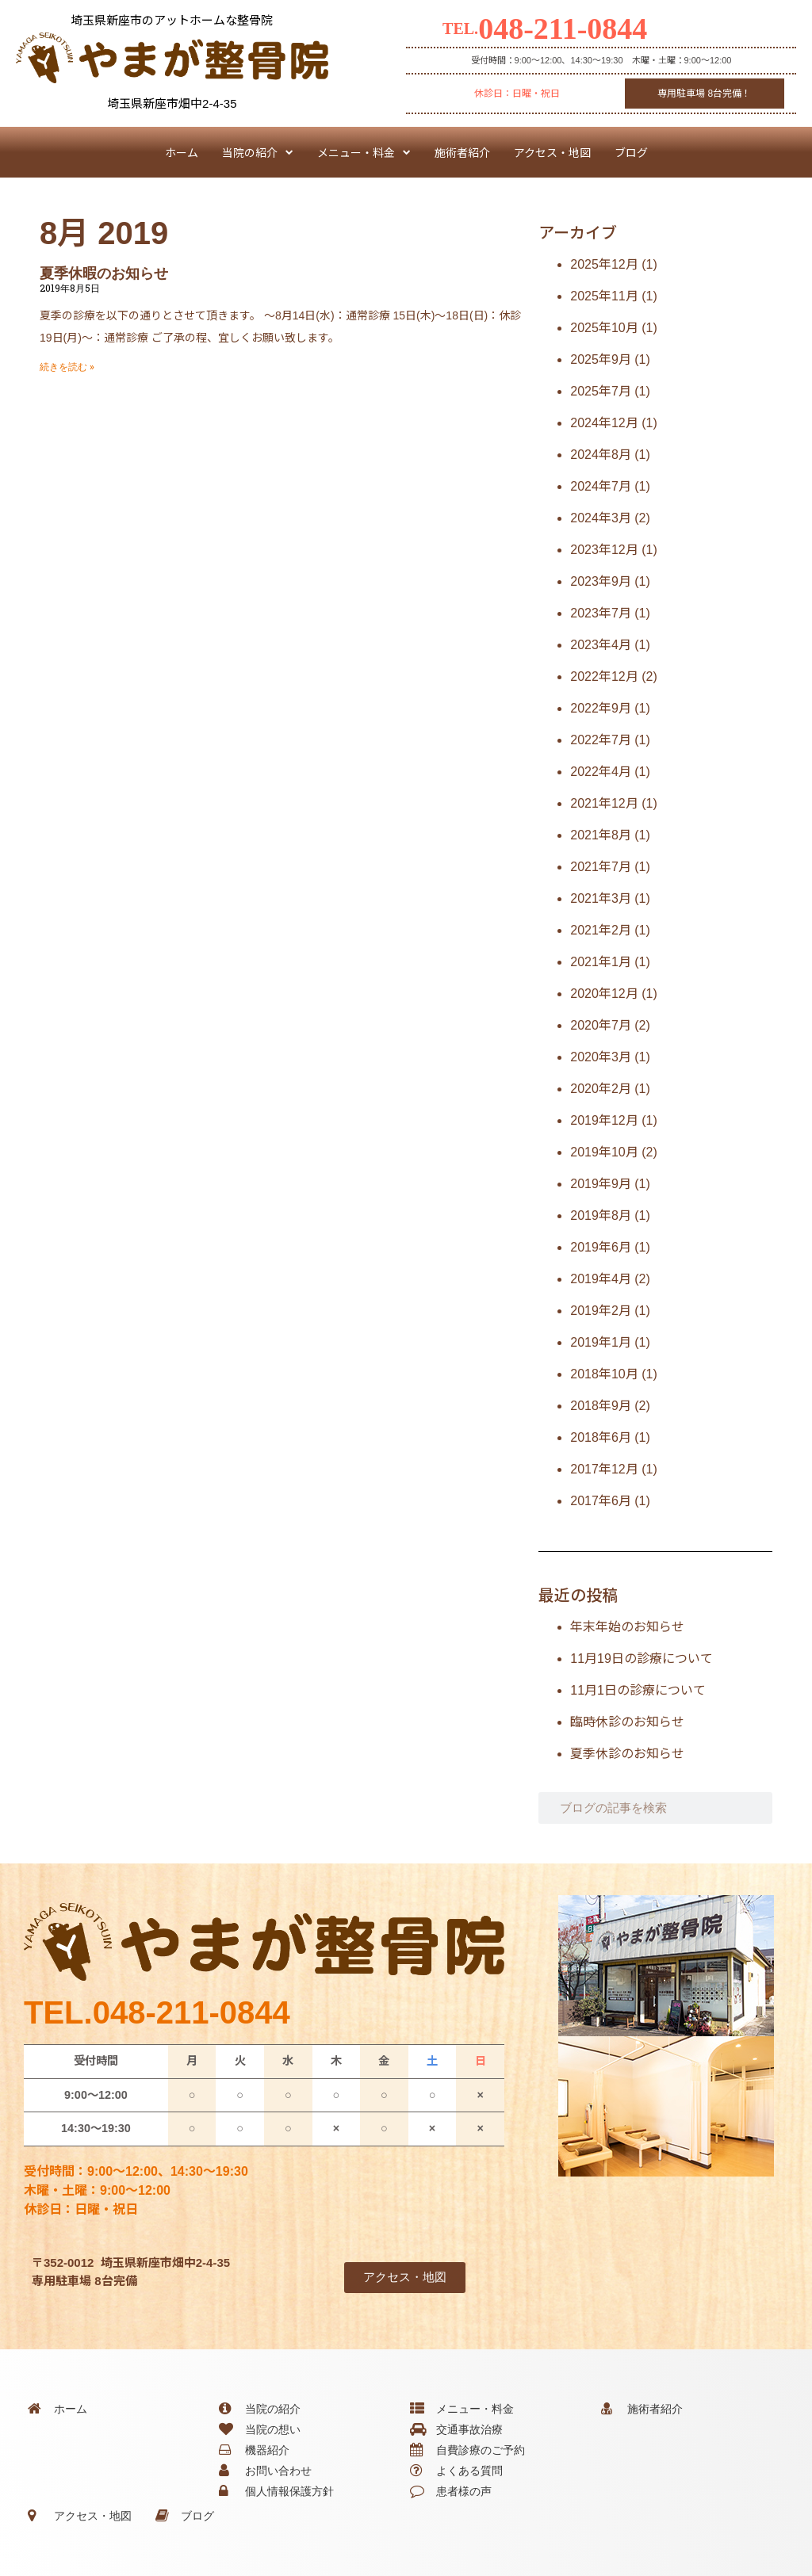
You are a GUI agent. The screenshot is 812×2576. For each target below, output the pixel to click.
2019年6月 (600, 1247)
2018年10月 (604, 1374)
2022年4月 (600, 771)
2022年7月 (600, 740)
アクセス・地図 (552, 152)
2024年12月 (604, 423)
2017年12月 (604, 1469)
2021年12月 (604, 803)
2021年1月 (600, 962)
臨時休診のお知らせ (627, 1722)
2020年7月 (600, 1025)
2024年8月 (600, 454)
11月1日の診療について (638, 1690)
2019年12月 (604, 1120)
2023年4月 (600, 645)
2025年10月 (604, 327)
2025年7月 (600, 391)
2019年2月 (600, 1310)
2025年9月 (600, 359)
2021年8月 (600, 835)
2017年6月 (600, 1501)
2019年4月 (600, 1279)
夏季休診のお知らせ (627, 1753)
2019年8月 (600, 1215)
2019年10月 (604, 1152)
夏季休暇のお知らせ (104, 273)
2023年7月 (600, 613)
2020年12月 (604, 993)
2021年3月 (600, 898)
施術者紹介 (462, 152)
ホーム (181, 152)
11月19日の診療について (641, 1658)
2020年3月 (600, 1057)
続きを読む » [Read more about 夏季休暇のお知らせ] (67, 367)
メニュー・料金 (364, 152)
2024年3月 (600, 518)
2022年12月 (604, 676)
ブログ (631, 152)
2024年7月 (600, 486)
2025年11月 (604, 296)
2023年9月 (600, 581)
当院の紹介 (257, 152)
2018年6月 (600, 1437)
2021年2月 (600, 930)
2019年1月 (600, 1342)
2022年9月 (600, 708)
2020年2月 (600, 1088)
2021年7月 (600, 866)
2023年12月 (604, 549)
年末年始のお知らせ (627, 1627)
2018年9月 (600, 1405)
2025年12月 (604, 264)
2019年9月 (600, 1184)
